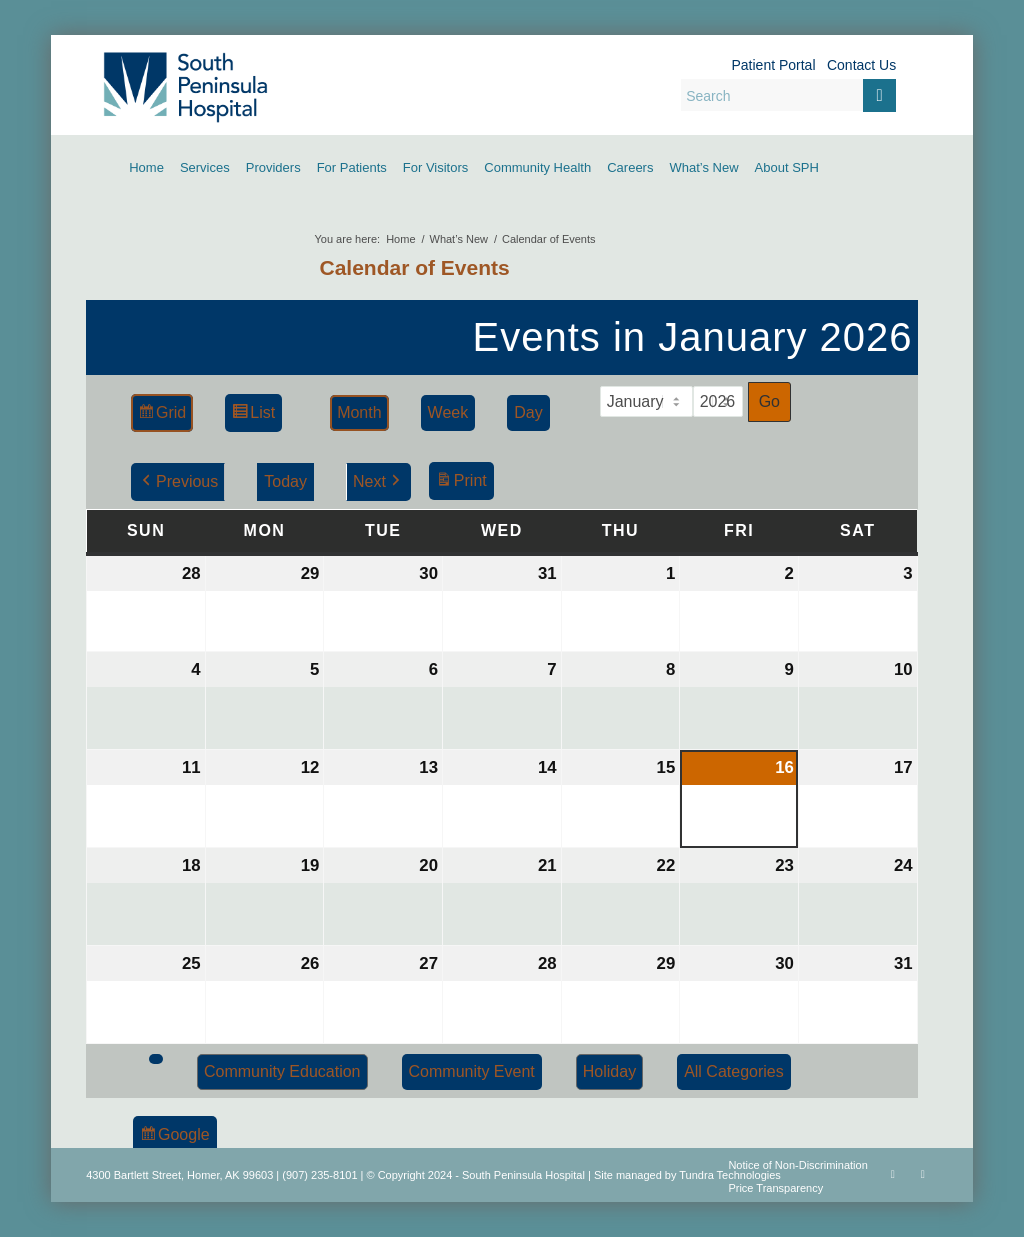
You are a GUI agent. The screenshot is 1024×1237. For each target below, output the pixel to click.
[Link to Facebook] (893, 1174)
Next (378, 482)
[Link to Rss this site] (923, 1174)
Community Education (282, 1071)
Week (448, 412)
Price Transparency (775, 1188)
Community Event (472, 1071)
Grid (161, 415)
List (253, 415)
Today (285, 481)
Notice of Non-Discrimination (797, 1165)
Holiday (609, 1071)
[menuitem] (146, 167)
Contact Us (861, 65)
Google (174, 1137)
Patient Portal (773, 65)
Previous (178, 482)
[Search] (788, 95)
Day (528, 412)
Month (359, 412)
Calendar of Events (415, 267)
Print (461, 483)
